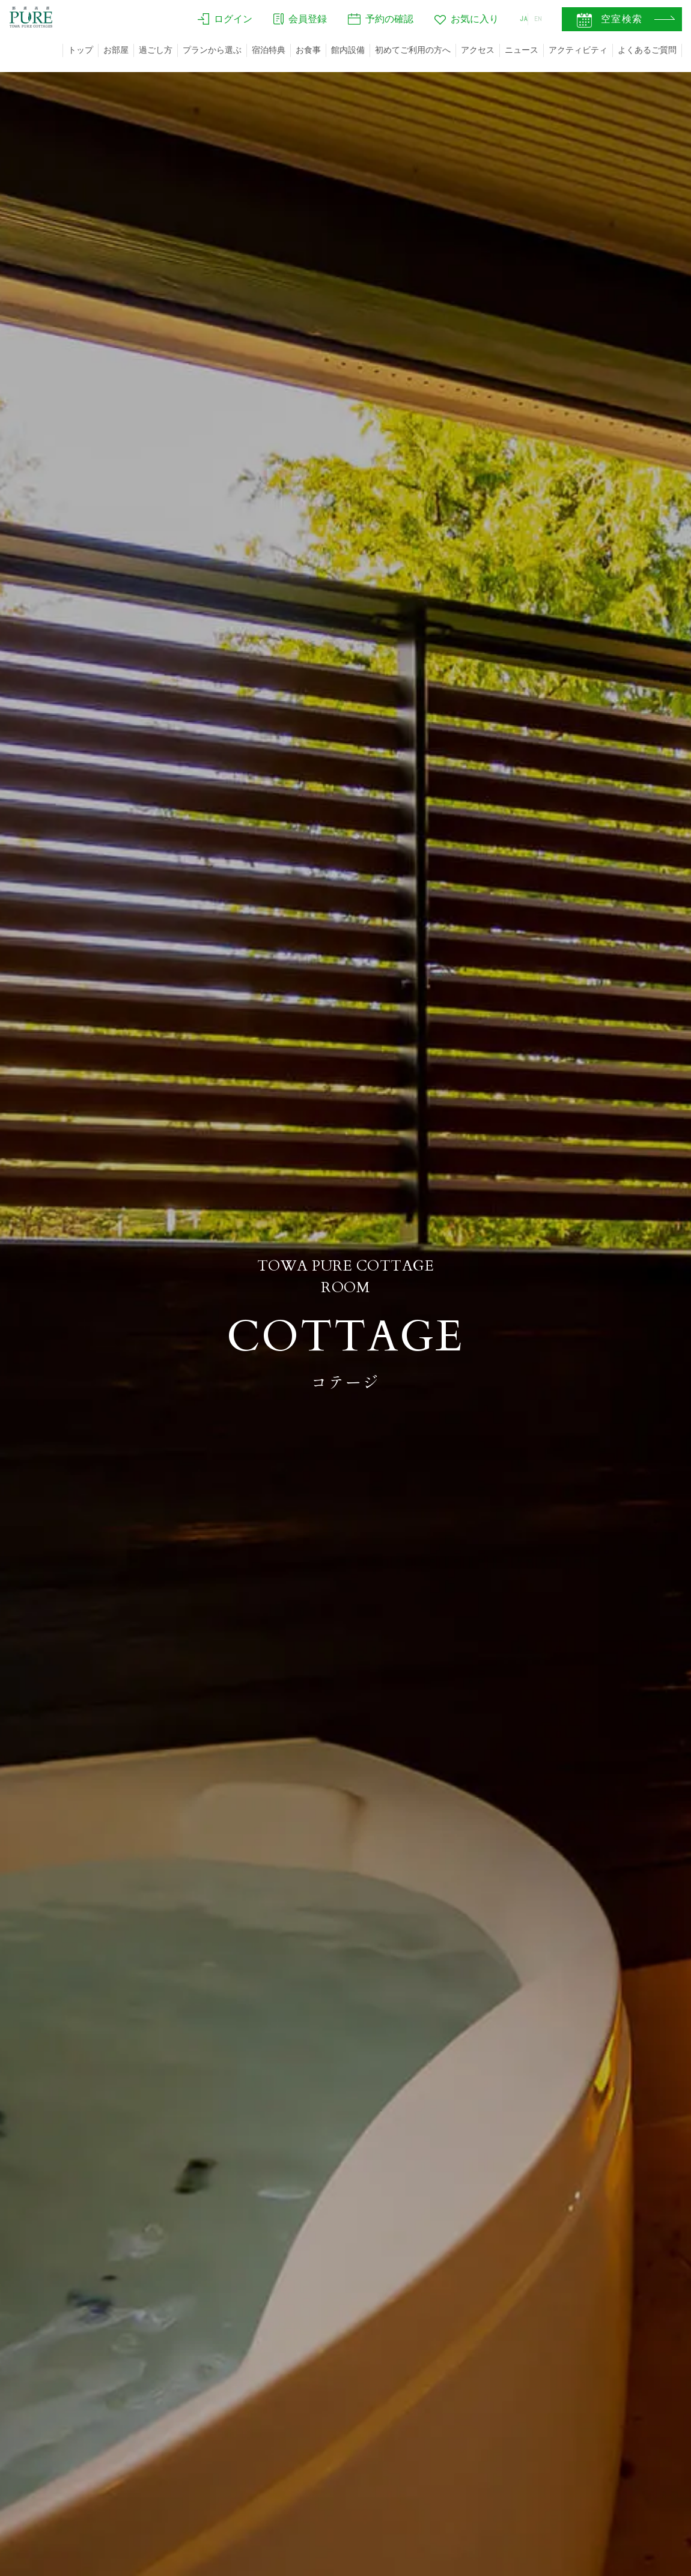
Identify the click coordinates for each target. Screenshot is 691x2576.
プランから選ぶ (212, 50)
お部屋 (116, 50)
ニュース (521, 50)
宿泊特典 (268, 50)
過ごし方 (155, 50)
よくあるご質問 (647, 50)
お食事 (308, 50)
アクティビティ (578, 50)
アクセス (478, 50)
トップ (80, 50)
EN (535, 22)
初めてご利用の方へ (413, 50)
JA (510, 22)
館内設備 (348, 50)
